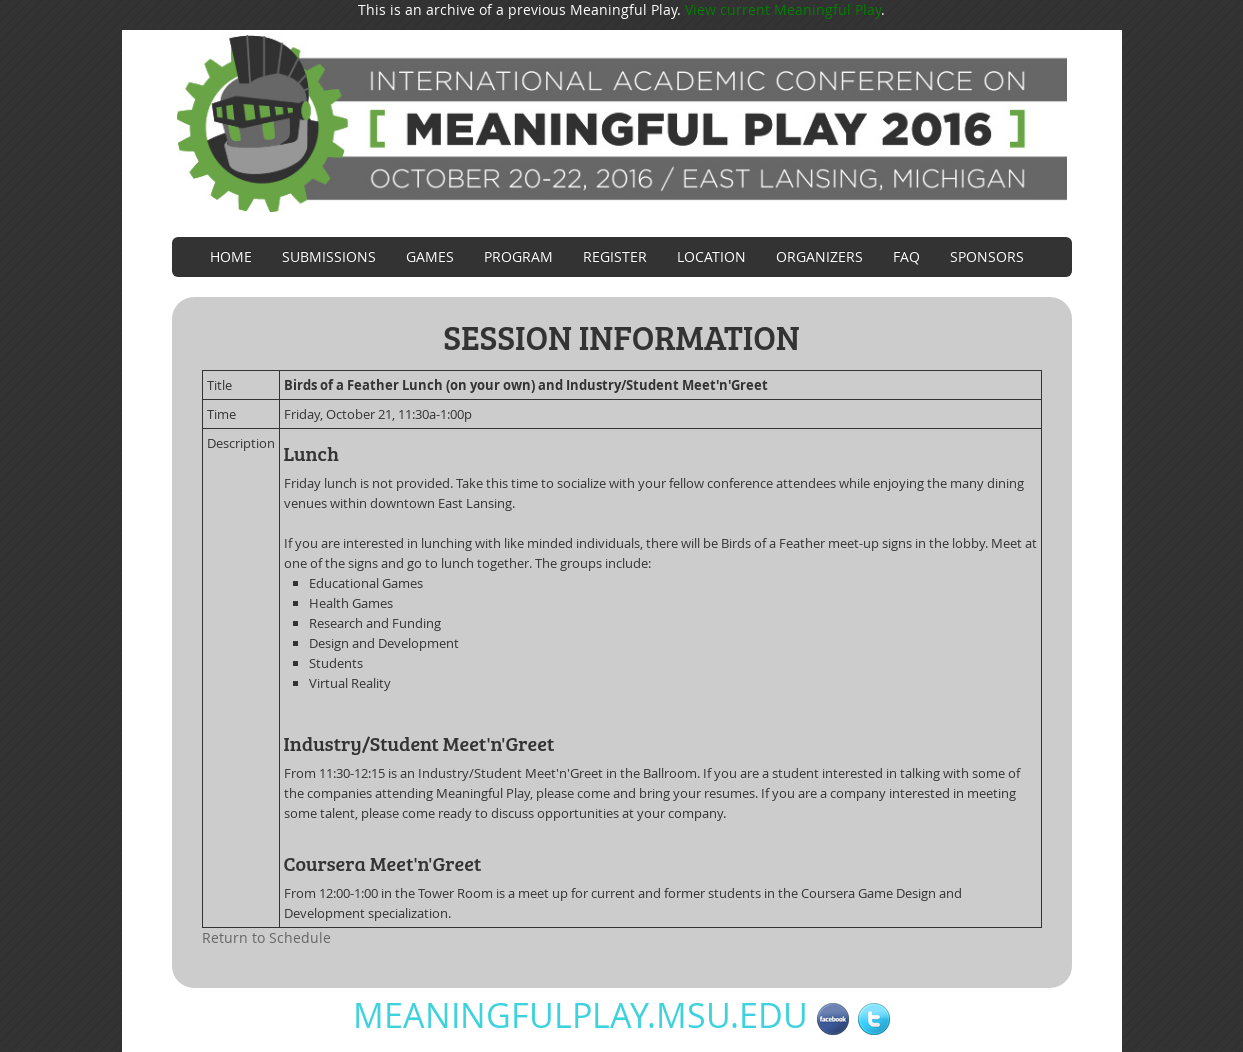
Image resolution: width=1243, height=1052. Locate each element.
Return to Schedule (266, 937)
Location (711, 256)
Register (615, 256)
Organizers (819, 256)
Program (518, 256)
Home (231, 256)
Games (430, 256)
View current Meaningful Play (783, 9)
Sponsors (987, 256)
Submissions (329, 256)
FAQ (906, 256)
